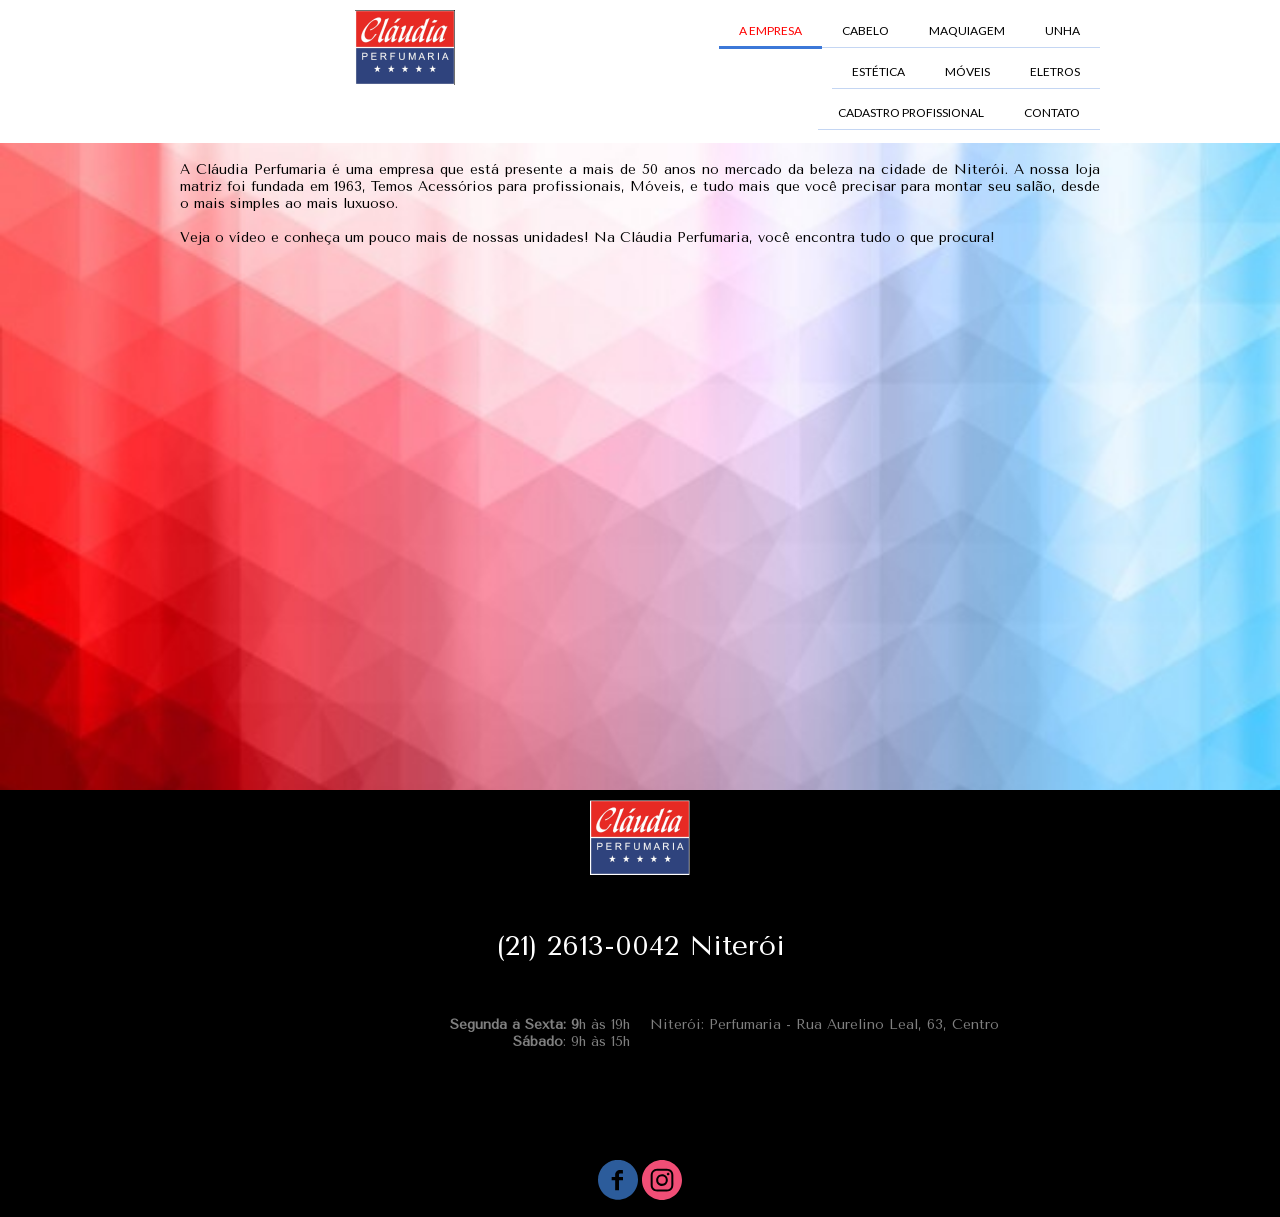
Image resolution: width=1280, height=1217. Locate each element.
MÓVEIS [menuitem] (967, 71)
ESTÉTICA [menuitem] (878, 71)
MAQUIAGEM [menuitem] (967, 30)
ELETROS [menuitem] (1055, 71)
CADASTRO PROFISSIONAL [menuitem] (911, 112)
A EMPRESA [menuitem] (770, 30)
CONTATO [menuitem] (1052, 112)
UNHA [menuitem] (1062, 30)
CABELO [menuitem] (865, 30)
